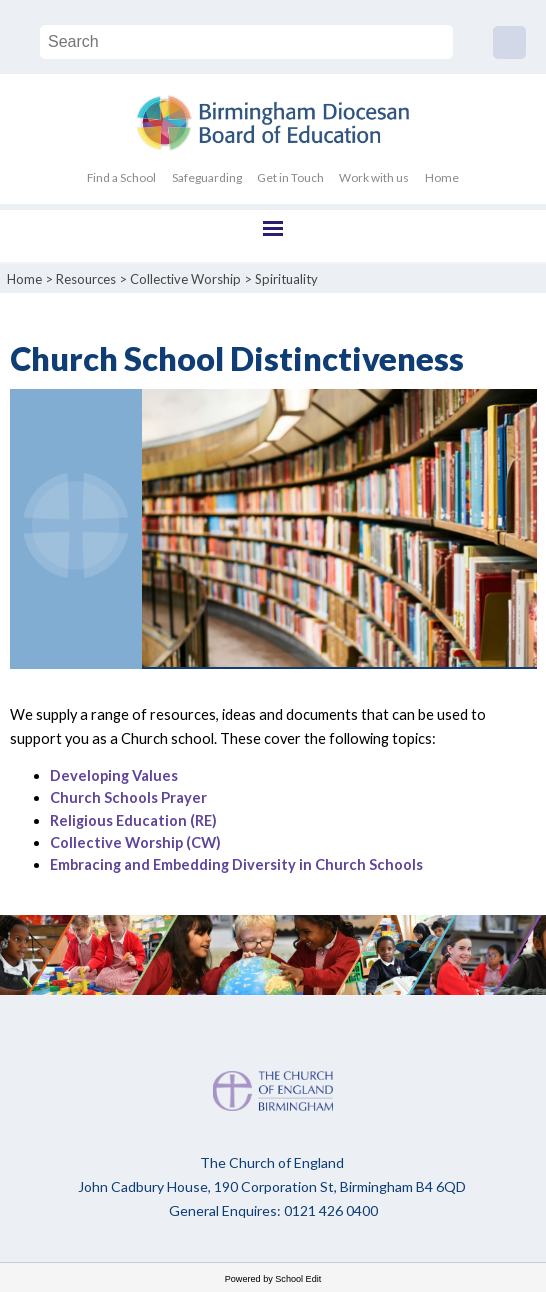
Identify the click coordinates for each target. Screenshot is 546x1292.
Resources (86, 279)
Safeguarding (207, 177)
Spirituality (286, 279)
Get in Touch (290, 177)
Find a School (121, 177)
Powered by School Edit (273, 1279)
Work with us (374, 177)
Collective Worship (185, 279)
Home (442, 177)
